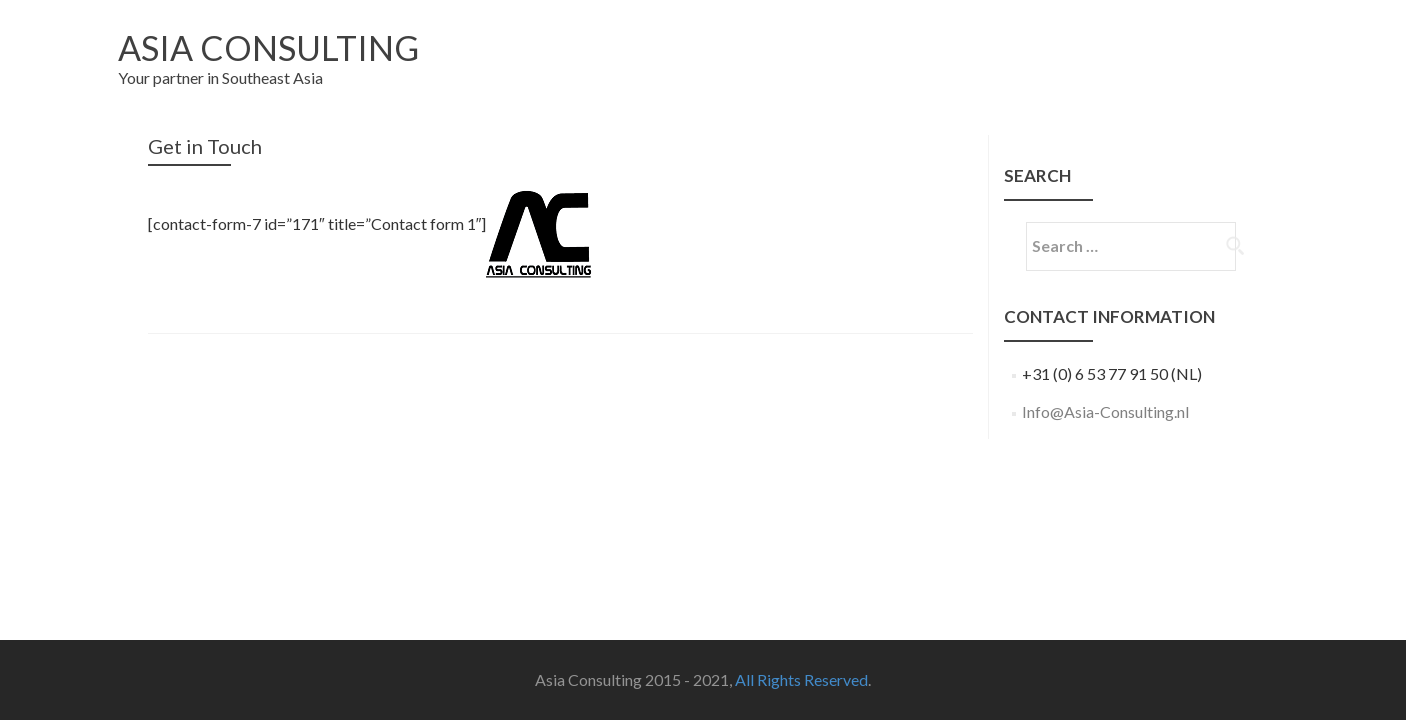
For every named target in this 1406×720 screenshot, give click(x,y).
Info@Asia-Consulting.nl (1105, 411)
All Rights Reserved (801, 679)
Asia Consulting (268, 47)
